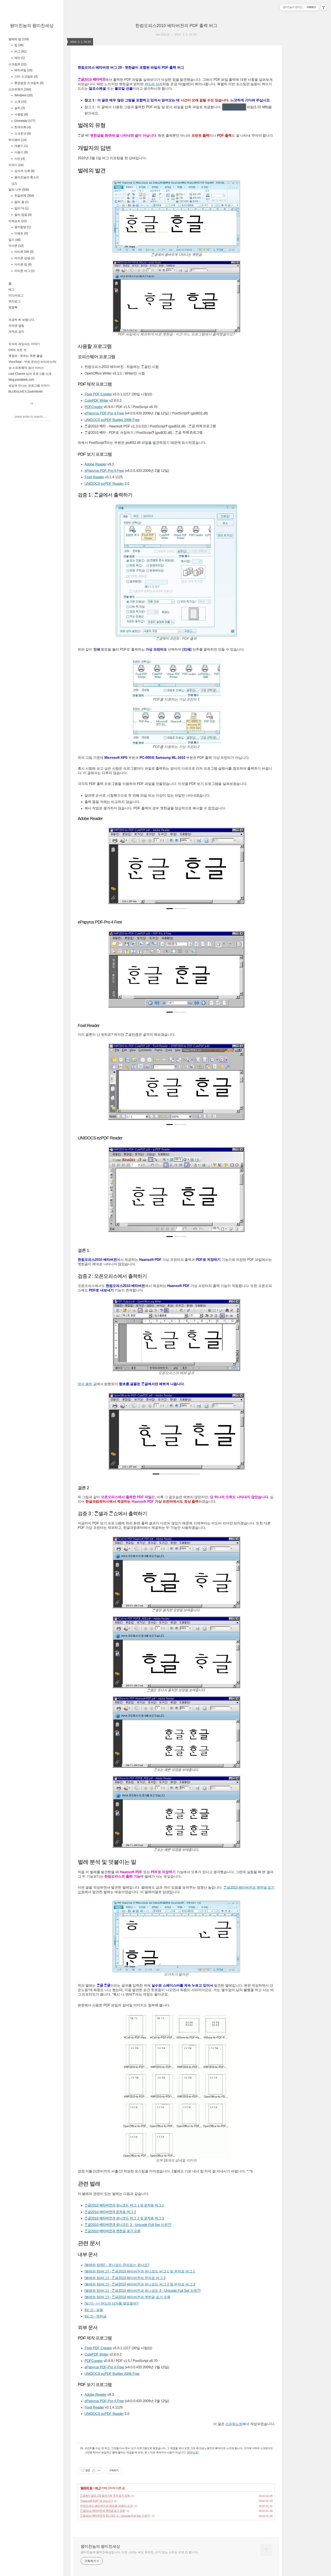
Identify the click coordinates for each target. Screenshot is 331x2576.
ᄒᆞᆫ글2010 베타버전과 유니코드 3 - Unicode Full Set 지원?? (128, 2225)
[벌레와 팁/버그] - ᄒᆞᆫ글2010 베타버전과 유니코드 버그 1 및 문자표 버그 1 (140, 2271)
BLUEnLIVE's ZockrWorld (25, 391)
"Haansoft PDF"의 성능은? (96, 2500)
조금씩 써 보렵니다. (21, 319)
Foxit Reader (94, 477)
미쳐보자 (17, 221)
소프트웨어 (19, 89)
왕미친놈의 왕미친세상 (32, 25)
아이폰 (16, 245)
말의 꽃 (21, 202)
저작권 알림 (16, 325)
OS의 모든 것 (17, 350)
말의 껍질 (23, 214)
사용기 (21, 152)
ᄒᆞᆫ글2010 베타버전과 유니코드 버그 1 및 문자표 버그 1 (124, 2205)
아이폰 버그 (24, 270)
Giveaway (24, 120)
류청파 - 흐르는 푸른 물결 (25, 355)
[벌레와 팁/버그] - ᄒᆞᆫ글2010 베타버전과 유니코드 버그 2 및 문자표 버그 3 (140, 2284)
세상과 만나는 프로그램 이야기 (29, 385)
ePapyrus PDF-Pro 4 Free (104, 413)
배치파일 (23, 70)
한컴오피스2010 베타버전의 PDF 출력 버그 (176, 25)
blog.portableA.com (21, 379)
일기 (14, 239)
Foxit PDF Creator (98, 394)
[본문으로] (193, 2452)
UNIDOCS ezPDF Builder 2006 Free (112, 420)
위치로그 (14, 301)
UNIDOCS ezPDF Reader (104, 483)
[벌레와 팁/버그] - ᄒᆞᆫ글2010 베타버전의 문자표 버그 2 (125, 2278)
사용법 (21, 114)
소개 (20, 101)
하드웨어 (17, 140)
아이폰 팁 (23, 264)
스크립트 (17, 64)
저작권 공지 (16, 331)
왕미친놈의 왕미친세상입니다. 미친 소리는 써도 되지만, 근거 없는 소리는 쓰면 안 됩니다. (139, 2552)
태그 (11, 289)
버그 (20, 51)
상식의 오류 (24, 171)
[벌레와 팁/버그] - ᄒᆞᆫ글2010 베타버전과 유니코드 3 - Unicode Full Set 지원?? (143, 2290)
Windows (23, 95)
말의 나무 (18, 189)
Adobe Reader (95, 464)
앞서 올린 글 (87, 1384)
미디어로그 (15, 295)
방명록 (12, 307)
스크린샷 (22, 133)
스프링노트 (233, 2424)
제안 (19, 58)
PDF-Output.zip (234, 107)
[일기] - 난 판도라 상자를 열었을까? (111, 2303)
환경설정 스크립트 (29, 83)
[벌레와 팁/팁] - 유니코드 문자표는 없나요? (117, 2265)
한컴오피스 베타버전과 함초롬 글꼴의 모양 (106, 2505)
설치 (19, 108)
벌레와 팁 (18, 39)
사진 (19, 158)
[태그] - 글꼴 (94, 2310)
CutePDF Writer (97, 400)
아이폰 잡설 (24, 258)
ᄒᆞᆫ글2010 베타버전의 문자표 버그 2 (110, 2212)
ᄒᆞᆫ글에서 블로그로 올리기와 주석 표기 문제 (105, 2495)
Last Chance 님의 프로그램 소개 (29, 373)
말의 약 (21, 208)
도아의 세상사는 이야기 (24, 344)
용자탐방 (22, 227)
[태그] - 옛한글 (95, 2316)
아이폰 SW (23, 251)
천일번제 (24, 195)
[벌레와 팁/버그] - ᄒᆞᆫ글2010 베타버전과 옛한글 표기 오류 (127, 2297)
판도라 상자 (154, 84)
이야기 (16, 165)
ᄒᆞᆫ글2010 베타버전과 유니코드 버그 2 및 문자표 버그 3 (124, 2218)
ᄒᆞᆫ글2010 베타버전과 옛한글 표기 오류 (112, 2231)
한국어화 (22, 127)
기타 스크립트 (26, 76)
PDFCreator (94, 407)
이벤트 (21, 233)
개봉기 (21, 146)
